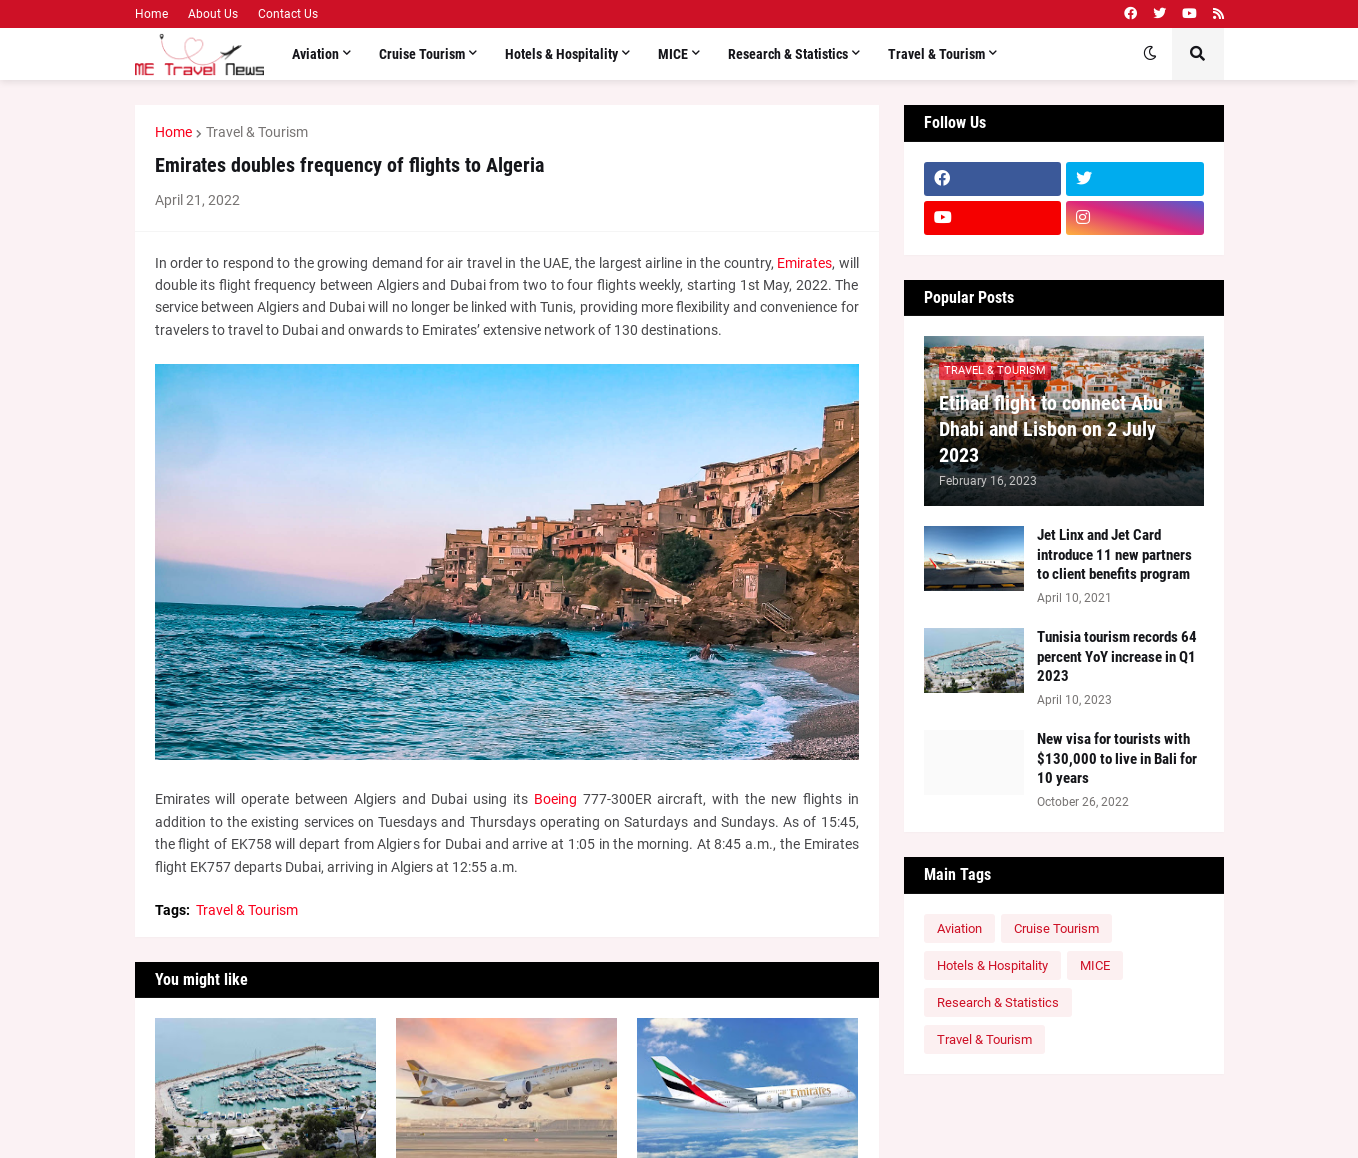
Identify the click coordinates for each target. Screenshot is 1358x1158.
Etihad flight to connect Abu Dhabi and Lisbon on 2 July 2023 (1051, 429)
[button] (1150, 54)
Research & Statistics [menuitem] (788, 54)
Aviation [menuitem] (315, 54)
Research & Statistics (998, 1002)
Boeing (555, 799)
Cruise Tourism (1056, 928)
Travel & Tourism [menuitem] (936, 54)
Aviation (959, 928)
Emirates (804, 263)
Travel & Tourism (257, 132)
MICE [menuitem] (673, 54)
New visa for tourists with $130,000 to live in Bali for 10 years (1117, 758)
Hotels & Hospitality (992, 965)
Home (151, 14)
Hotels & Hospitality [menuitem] (561, 54)
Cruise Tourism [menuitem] (422, 54)
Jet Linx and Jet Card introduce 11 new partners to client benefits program (1114, 554)
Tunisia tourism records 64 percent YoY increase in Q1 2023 (1117, 656)
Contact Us (288, 14)
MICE (1095, 965)
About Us (213, 14)
